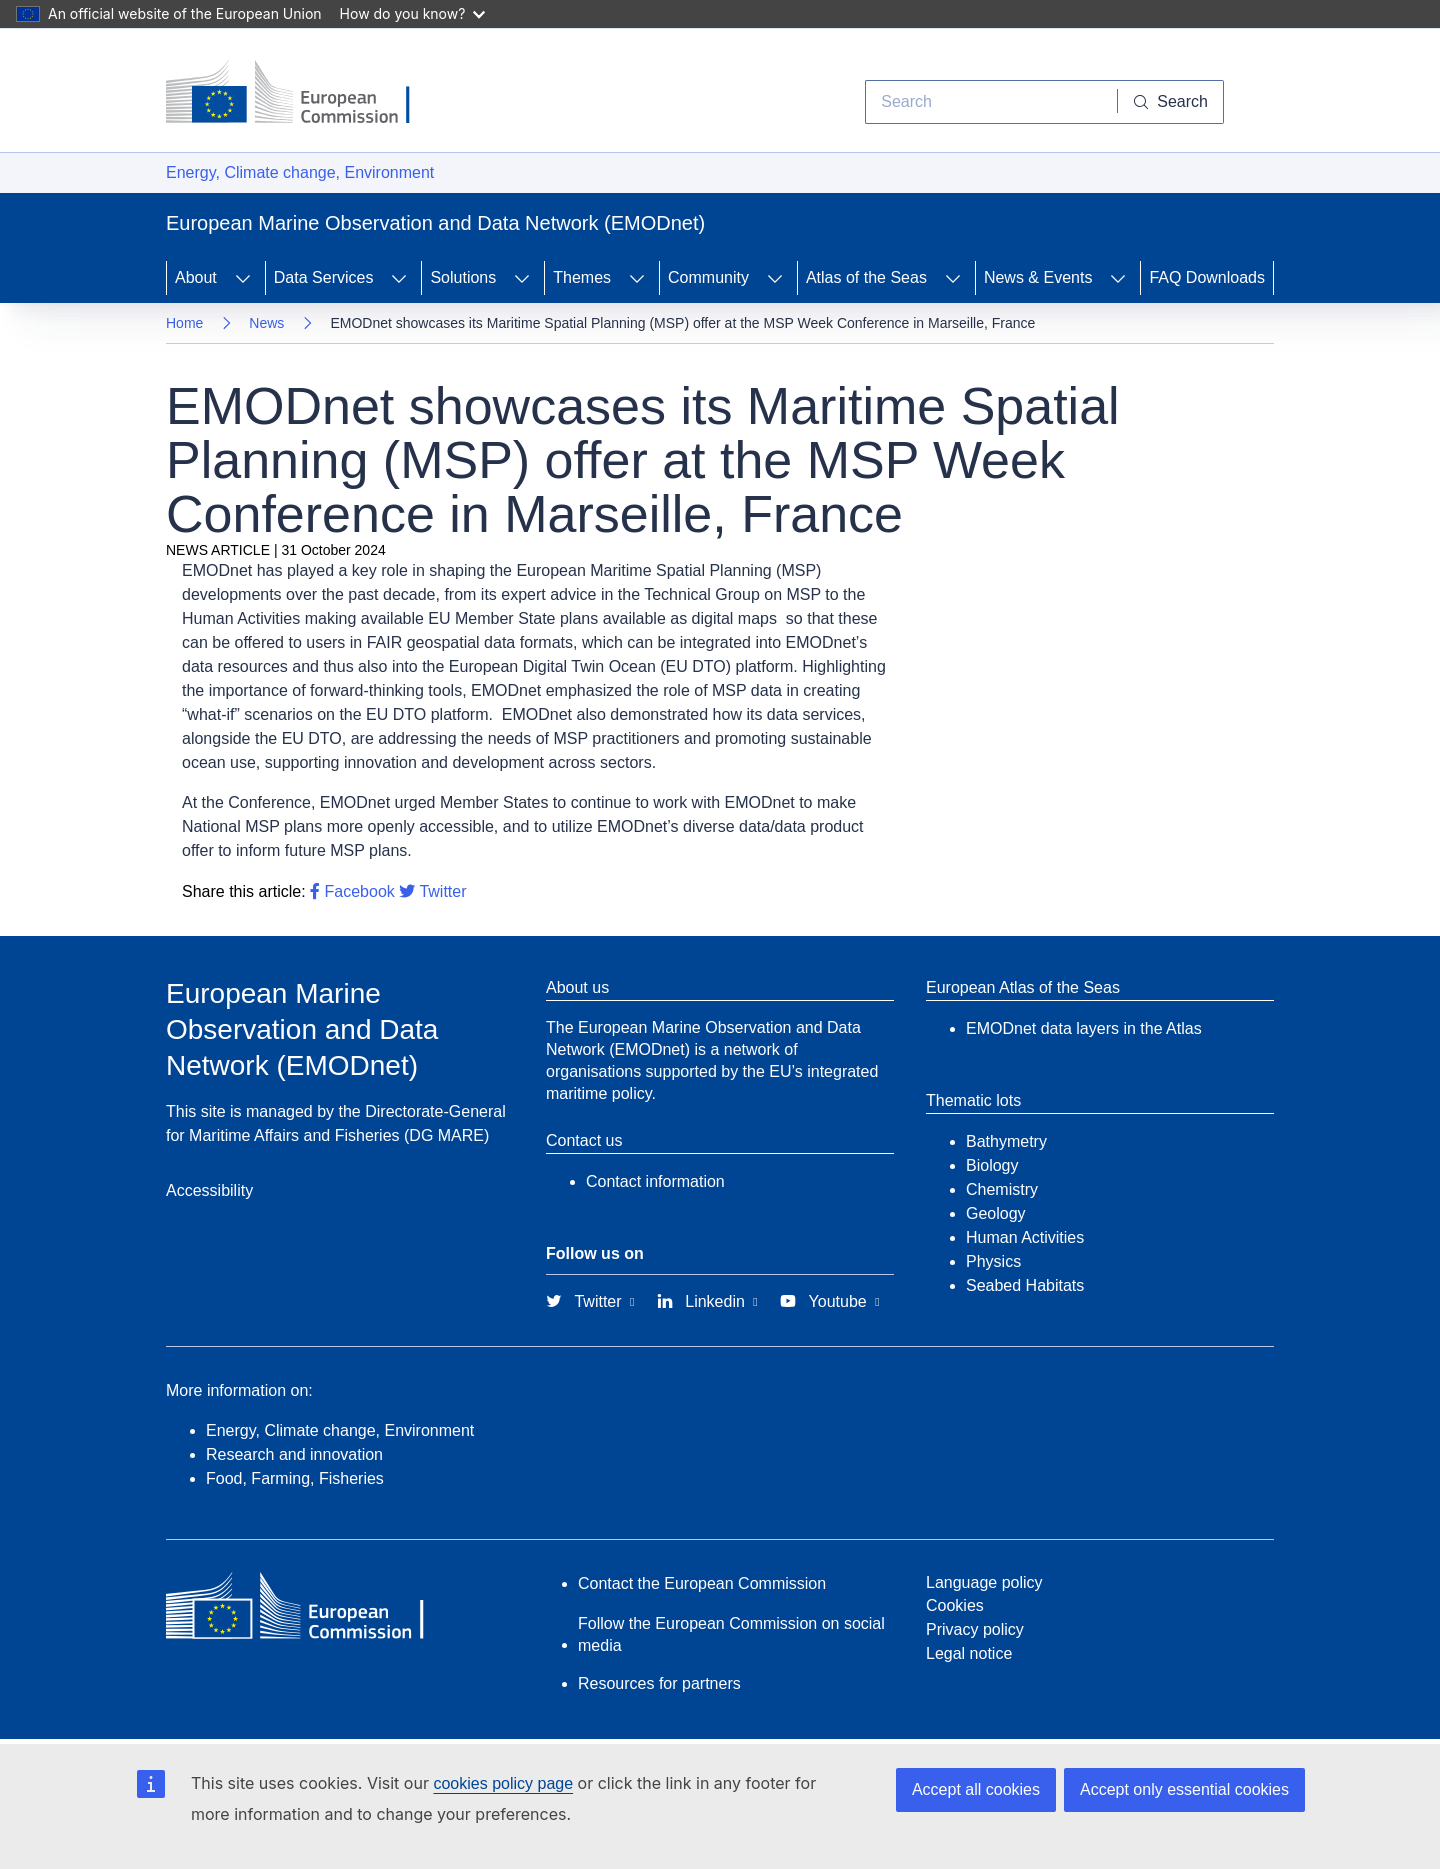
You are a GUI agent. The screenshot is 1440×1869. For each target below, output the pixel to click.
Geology (996, 1213)
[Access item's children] (243, 278)
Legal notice (969, 1653)
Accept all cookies (976, 1789)
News (266, 323)
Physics (993, 1261)
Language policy (984, 1582)
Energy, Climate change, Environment (300, 172)
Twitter (432, 891)
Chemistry (1002, 1189)
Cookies (955, 1605)
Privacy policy (975, 1629)
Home (184, 323)
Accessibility (209, 1190)
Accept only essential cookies (1184, 1789)
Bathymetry (1006, 1141)
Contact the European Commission (702, 1583)
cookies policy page (503, 1783)
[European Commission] (303, 94)
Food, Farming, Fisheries (295, 1478)
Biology (992, 1165)
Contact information (655, 1181)
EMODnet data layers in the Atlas (1084, 1028)
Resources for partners (659, 1683)
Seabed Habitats (1025, 1285)
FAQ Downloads (1207, 277)
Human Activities (1025, 1237)
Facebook (352, 891)
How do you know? (413, 13)
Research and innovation (294, 1454)
